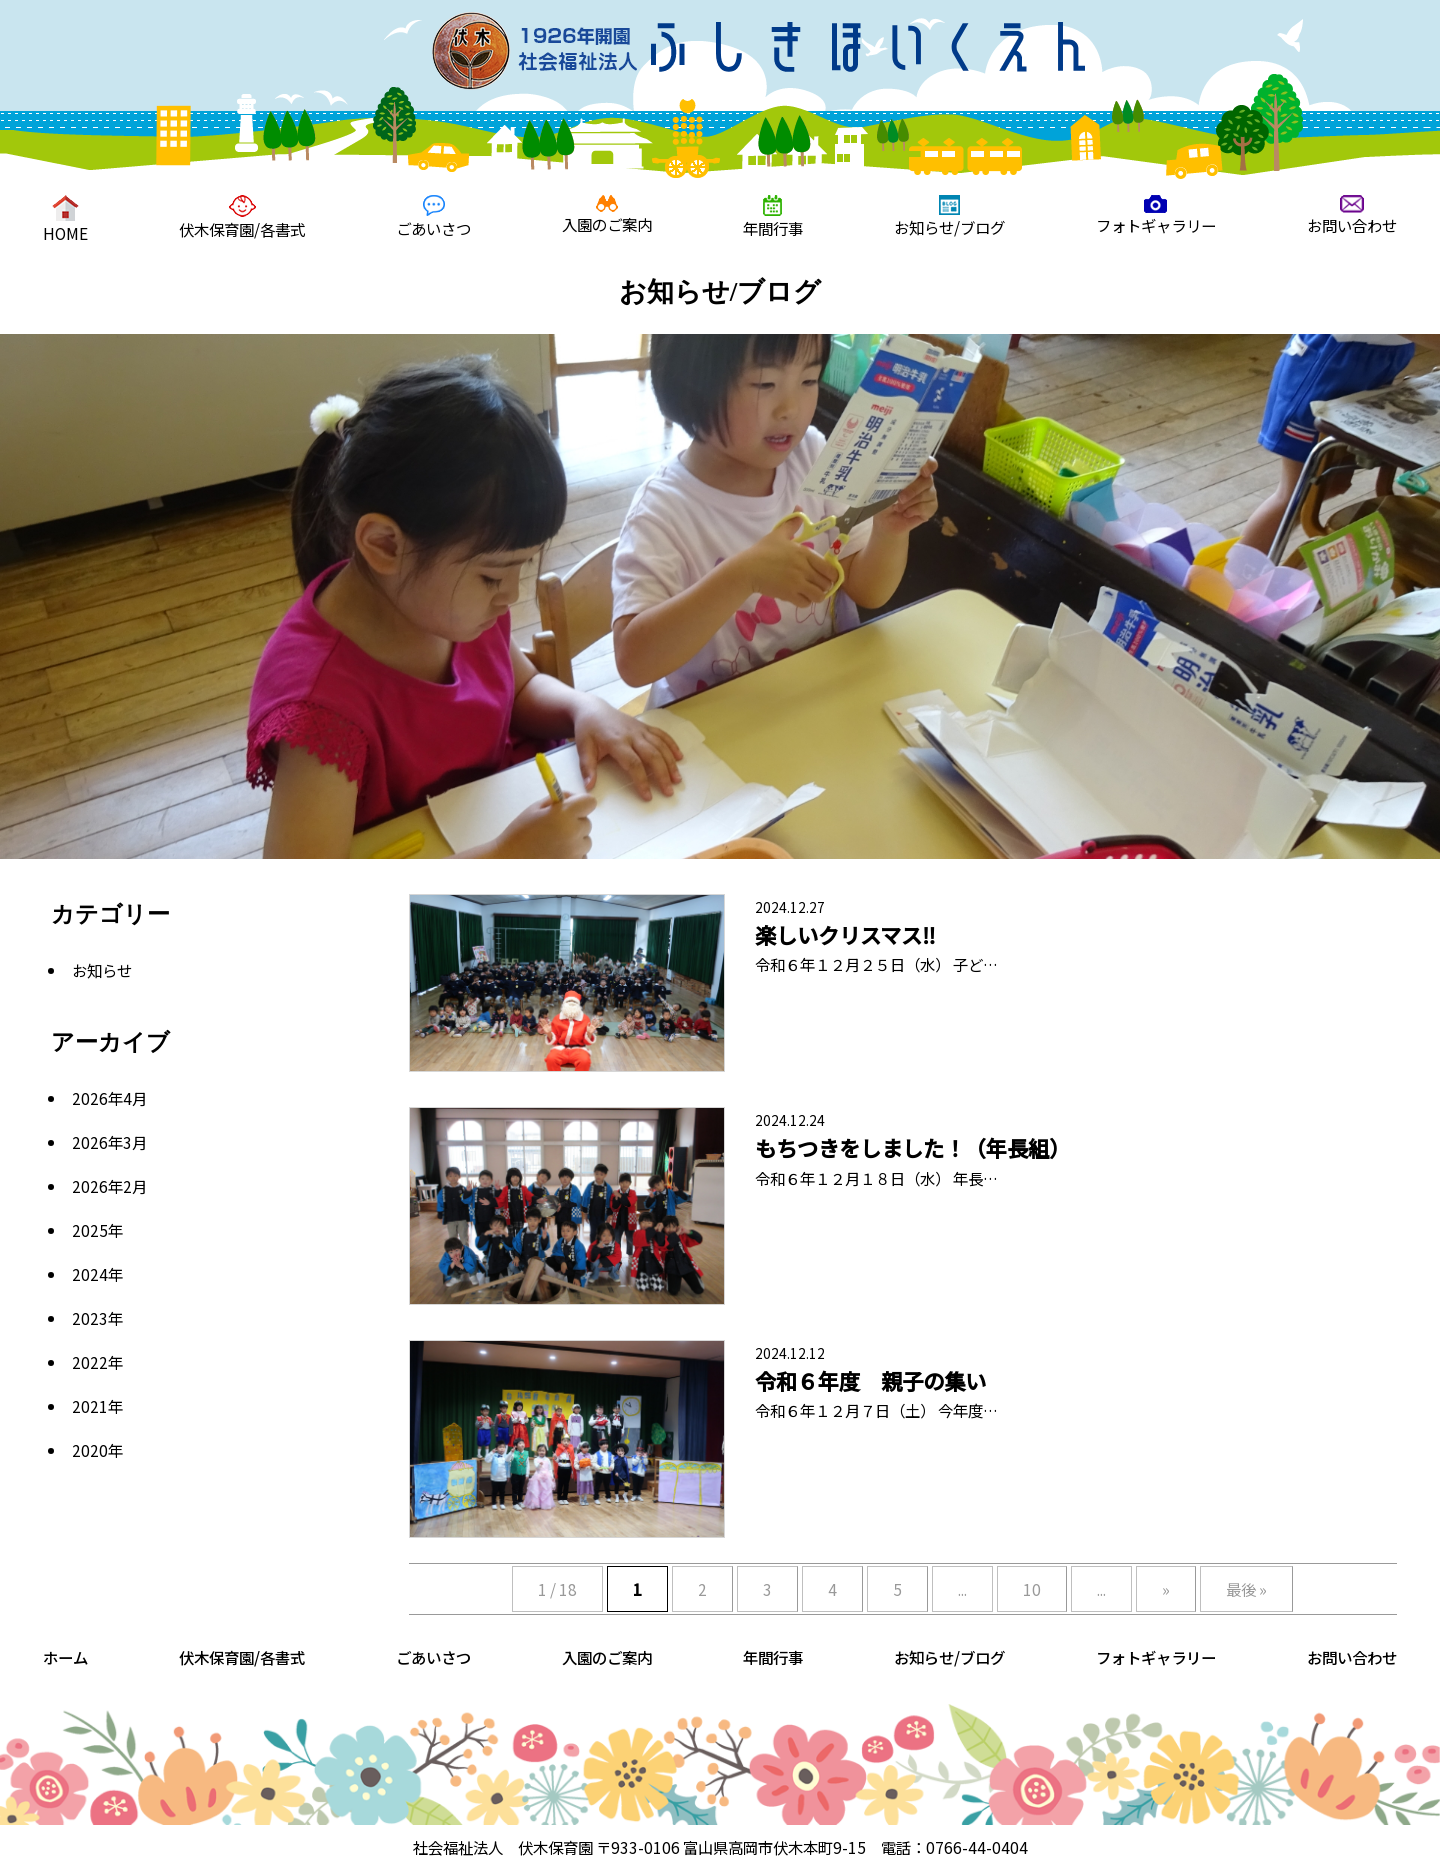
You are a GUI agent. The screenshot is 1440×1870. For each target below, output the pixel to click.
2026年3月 (109, 1142)
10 (1032, 1589)
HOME (65, 219)
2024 (90, 1274)
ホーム (65, 1657)
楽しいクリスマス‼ (845, 934)
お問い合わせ (1352, 215)
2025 (90, 1230)
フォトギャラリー (1156, 215)
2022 (90, 1362)
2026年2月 (109, 1186)
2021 (90, 1406)
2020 (90, 1450)
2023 (90, 1318)
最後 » (1246, 1589)
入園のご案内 (607, 215)
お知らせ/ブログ (949, 216)
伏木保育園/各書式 (242, 217)
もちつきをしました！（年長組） (912, 1147)
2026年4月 (109, 1098)
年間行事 (773, 217)
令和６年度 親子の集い (870, 1380)
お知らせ (102, 970)
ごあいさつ (433, 217)
